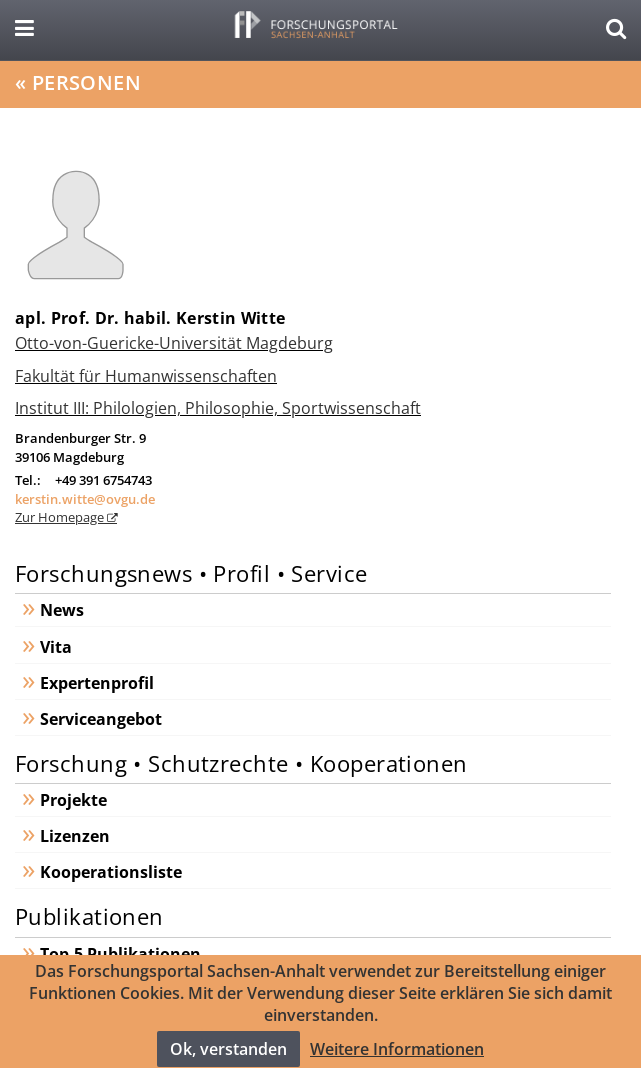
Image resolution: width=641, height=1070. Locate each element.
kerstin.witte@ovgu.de (85, 499)
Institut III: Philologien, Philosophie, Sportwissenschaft (218, 408)
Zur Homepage (61, 517)
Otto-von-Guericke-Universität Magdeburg (174, 343)
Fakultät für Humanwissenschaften (146, 376)
